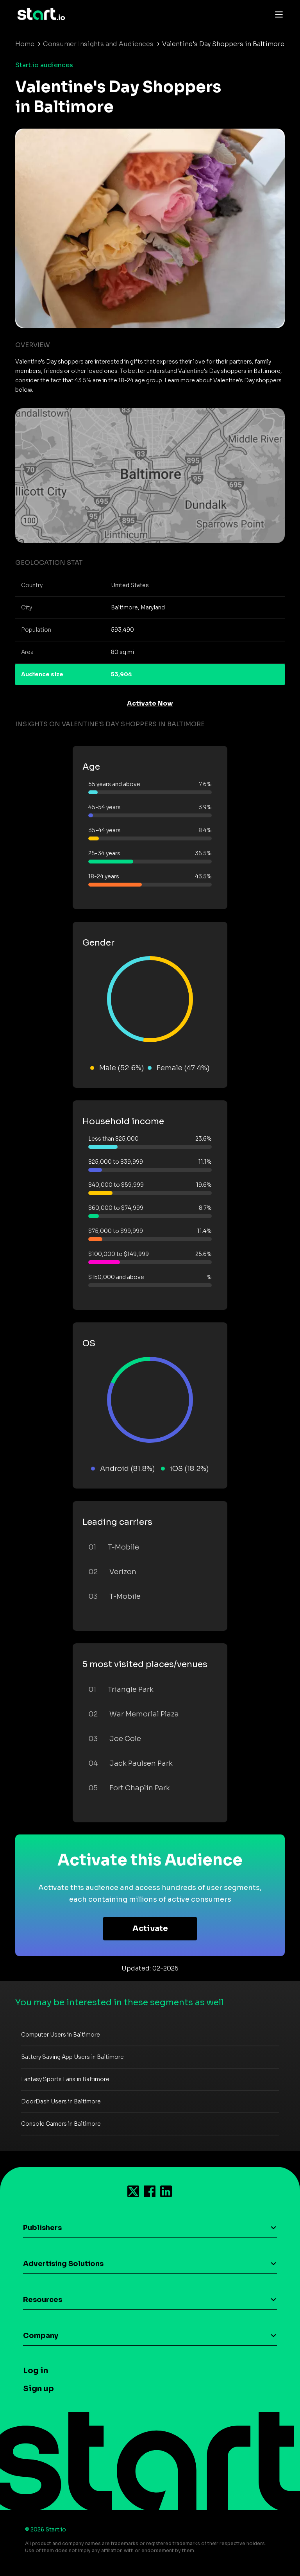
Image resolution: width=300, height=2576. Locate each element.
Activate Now (150, 703)
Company (40, 2335)
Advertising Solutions (63, 2263)
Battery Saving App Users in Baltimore (72, 2056)
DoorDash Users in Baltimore (61, 2101)
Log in (35, 2370)
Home (24, 44)
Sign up (38, 2388)
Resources (42, 2299)
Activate (150, 1928)
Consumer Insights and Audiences (98, 44)
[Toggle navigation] (277, 14)
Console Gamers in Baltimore (61, 2123)
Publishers (42, 2227)
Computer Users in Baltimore (60, 2034)
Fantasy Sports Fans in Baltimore (65, 2079)
